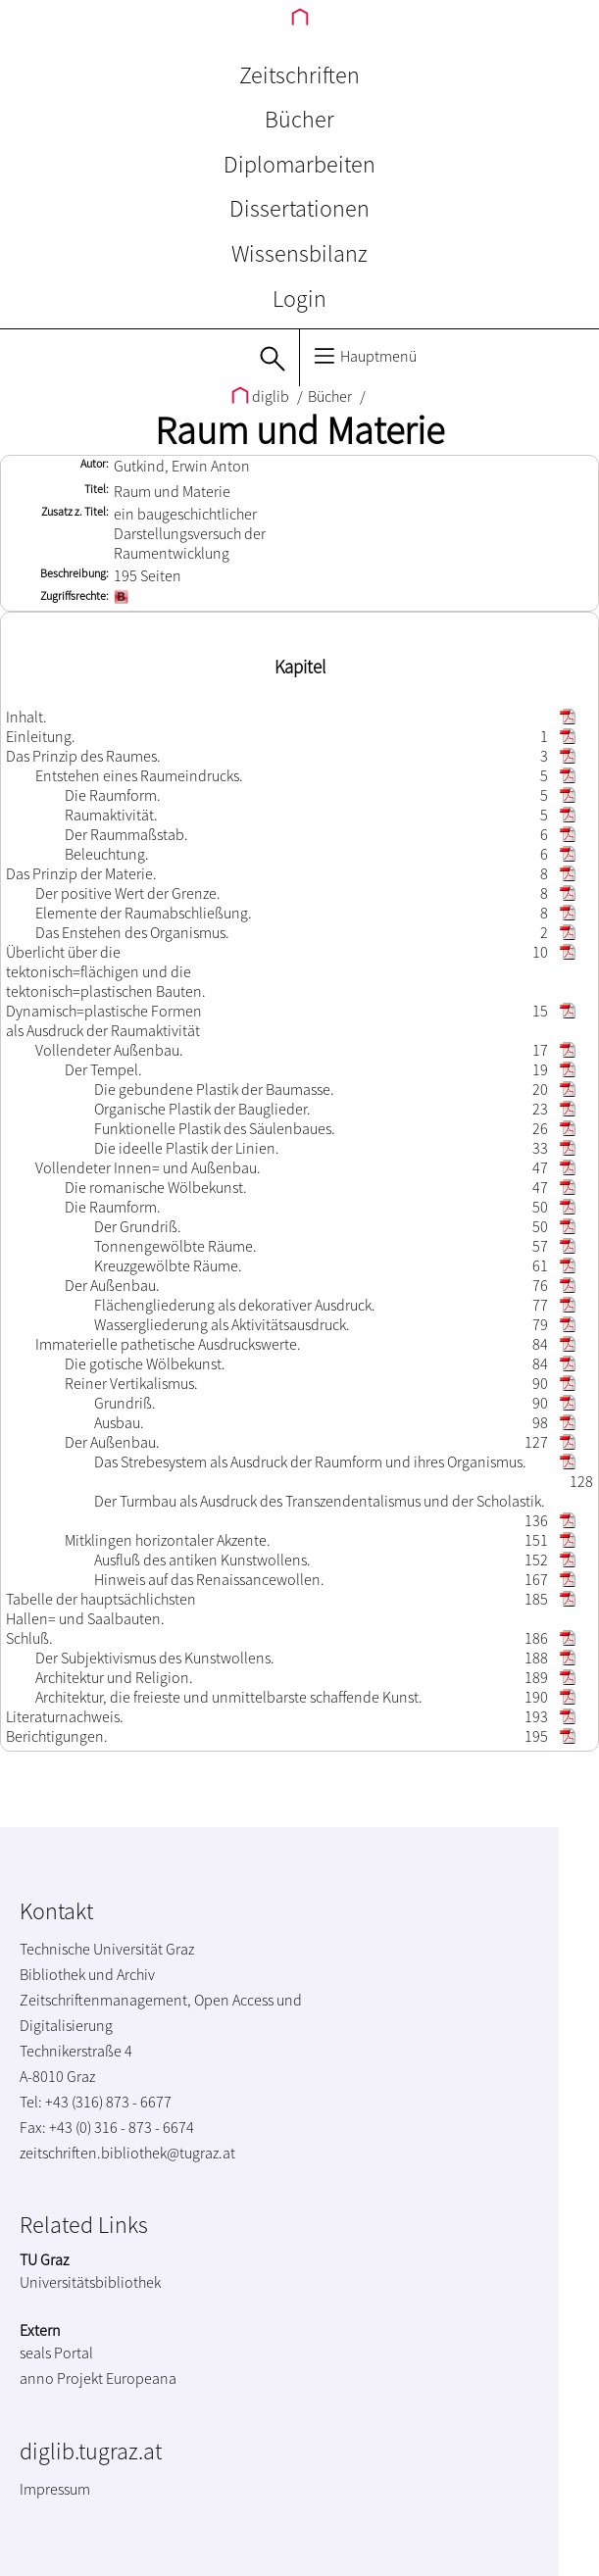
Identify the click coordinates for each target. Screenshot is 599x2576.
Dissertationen (299, 208)
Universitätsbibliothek (90, 2282)
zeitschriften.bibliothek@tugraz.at (127, 2152)
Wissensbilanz (299, 253)
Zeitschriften (299, 75)
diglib (261, 396)
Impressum (55, 2489)
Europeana (141, 2378)
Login (299, 298)
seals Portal (56, 2352)
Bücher (299, 119)
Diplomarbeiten (299, 164)
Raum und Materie (299, 430)
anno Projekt (61, 2378)
